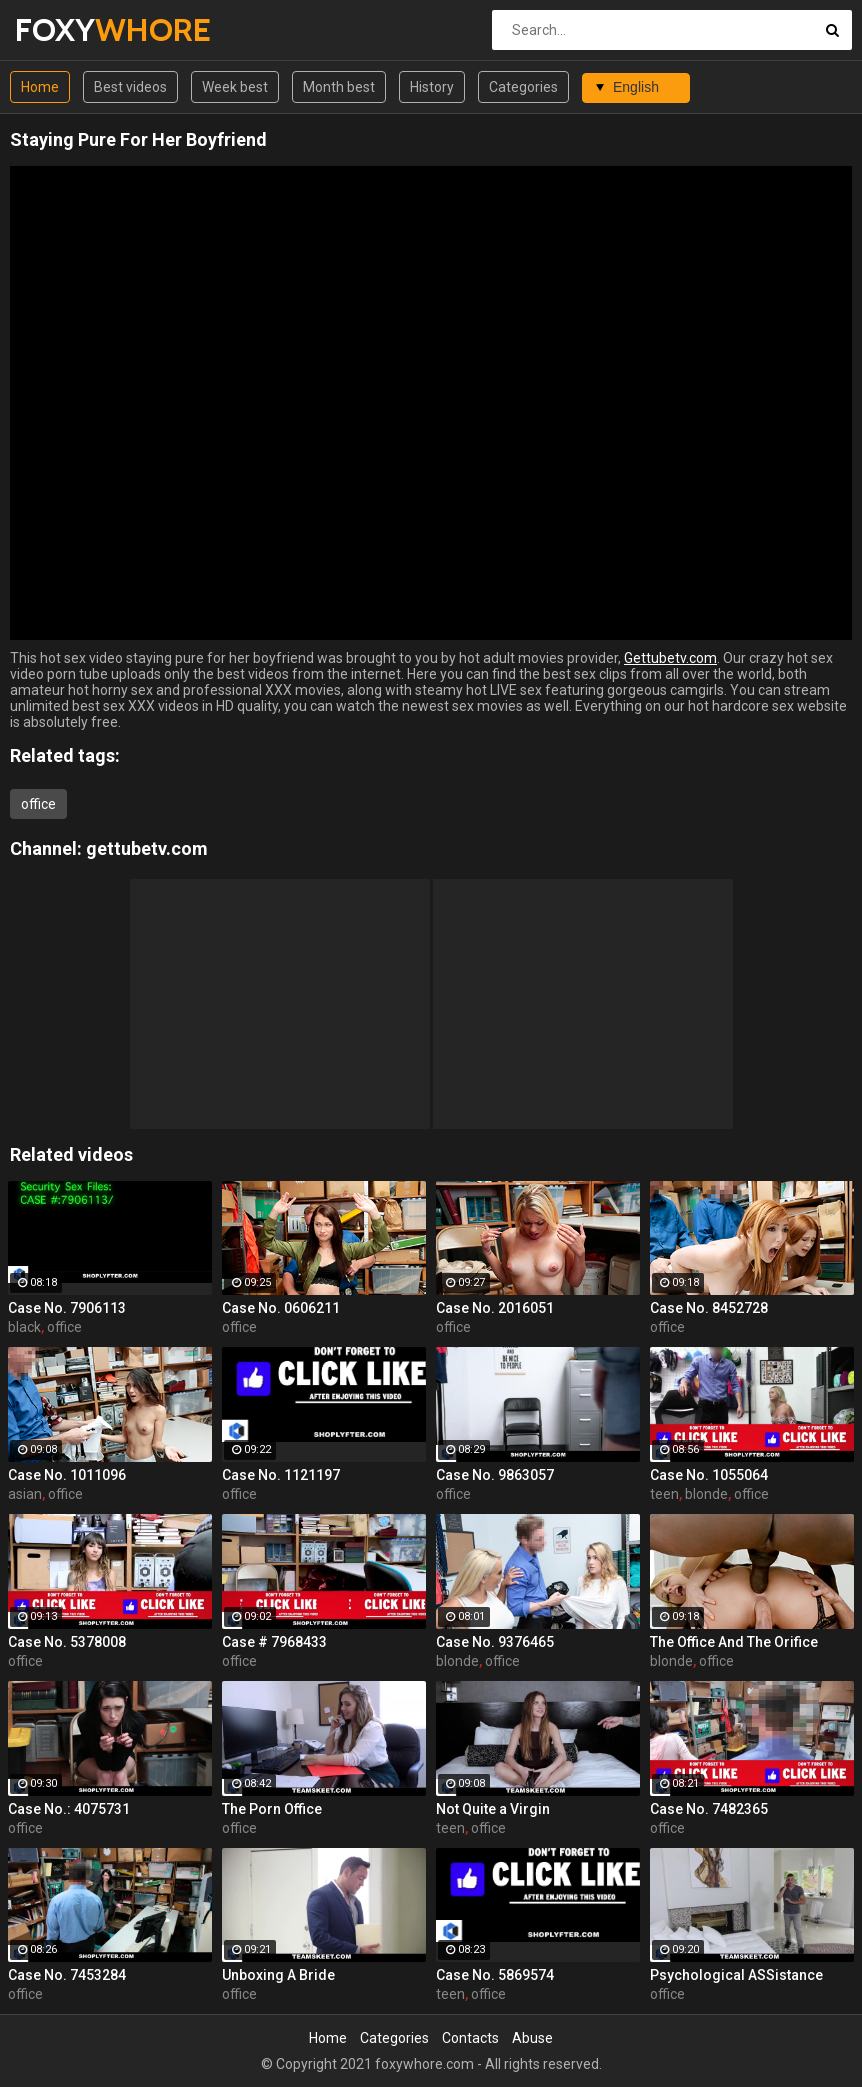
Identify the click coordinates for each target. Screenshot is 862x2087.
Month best (339, 87)
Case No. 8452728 (709, 1308)
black (24, 1327)
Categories (523, 87)
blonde (706, 1494)
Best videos (130, 87)
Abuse (532, 2038)
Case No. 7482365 (709, 1809)
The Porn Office (272, 1809)
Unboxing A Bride (278, 1975)
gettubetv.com (147, 848)
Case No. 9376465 (495, 1642)
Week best (235, 87)
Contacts (470, 2038)
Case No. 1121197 (281, 1475)
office (38, 804)
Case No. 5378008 (67, 1642)
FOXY (67, 29)
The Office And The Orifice (734, 1642)
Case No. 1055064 (709, 1475)
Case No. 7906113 (67, 1308)
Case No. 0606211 (281, 1308)
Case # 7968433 (274, 1642)
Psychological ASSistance (736, 1975)
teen (664, 1494)
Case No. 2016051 (495, 1308)
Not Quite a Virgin (493, 1809)
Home (40, 87)
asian (25, 1494)
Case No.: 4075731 (69, 1809)
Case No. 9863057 (495, 1475)
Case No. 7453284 (67, 1975)
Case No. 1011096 (67, 1475)
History (432, 87)
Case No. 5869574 (495, 1975)
